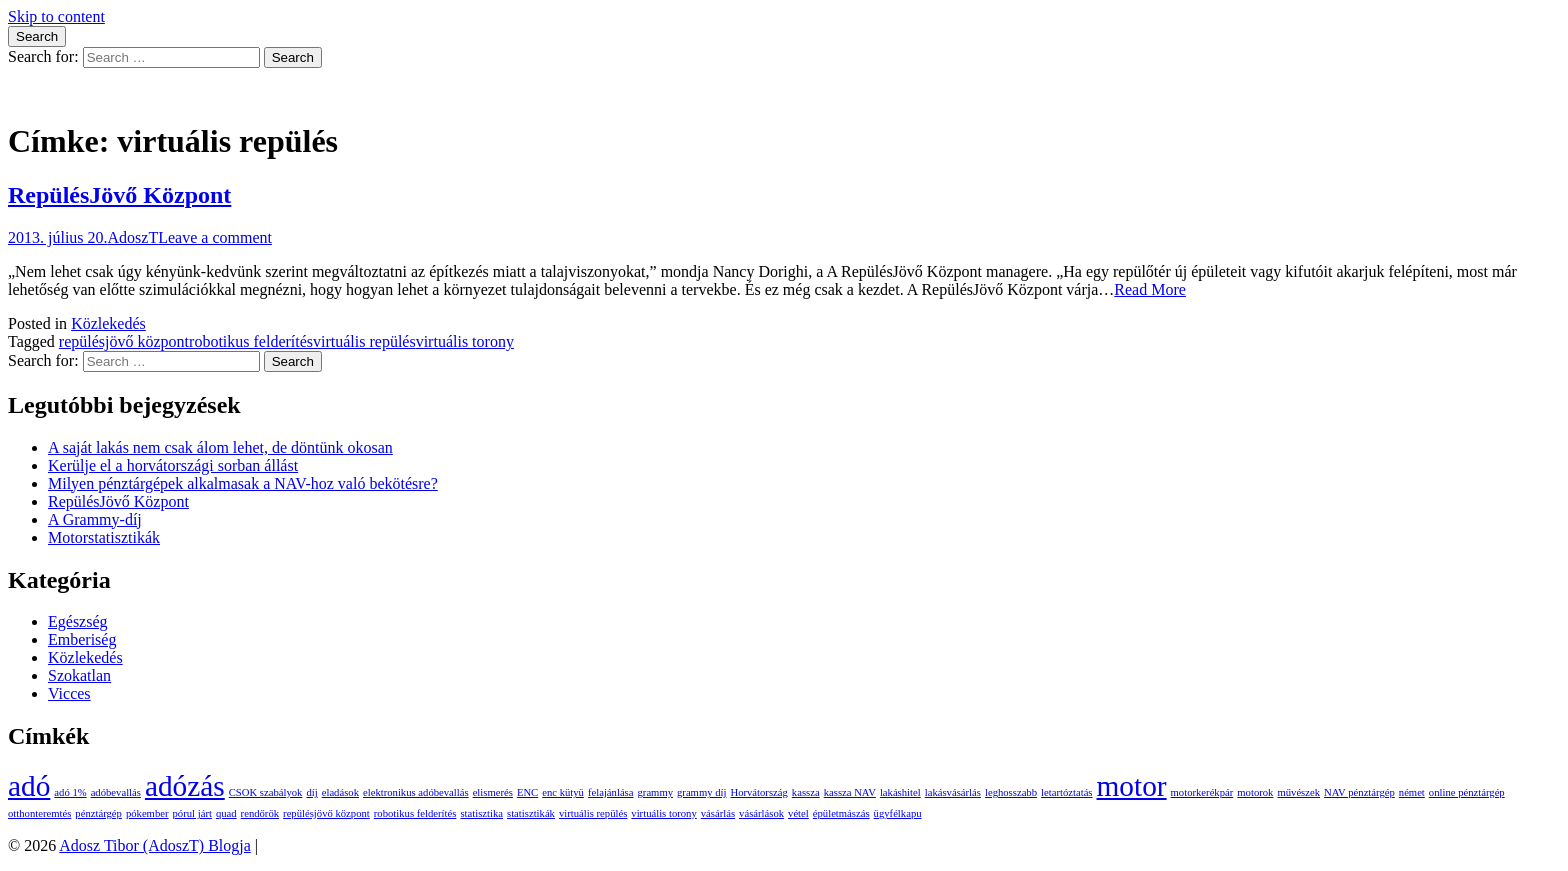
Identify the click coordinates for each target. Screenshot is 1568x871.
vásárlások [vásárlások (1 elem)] (761, 813)
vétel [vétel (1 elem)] (798, 813)
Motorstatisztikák (104, 537)
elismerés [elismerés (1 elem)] (493, 792)
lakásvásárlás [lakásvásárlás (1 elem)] (953, 792)
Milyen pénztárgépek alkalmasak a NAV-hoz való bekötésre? (243, 483)
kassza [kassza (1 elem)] (806, 792)
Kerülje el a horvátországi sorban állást (173, 465)
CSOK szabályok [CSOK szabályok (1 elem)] (266, 792)
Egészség (78, 621)
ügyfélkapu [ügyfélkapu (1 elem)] (898, 813)
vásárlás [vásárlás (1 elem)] (718, 813)
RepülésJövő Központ (119, 195)
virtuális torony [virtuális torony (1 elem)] (663, 813)
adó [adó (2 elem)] (29, 786)
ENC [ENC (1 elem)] (527, 792)
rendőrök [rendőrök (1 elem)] (260, 813)
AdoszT (133, 237)
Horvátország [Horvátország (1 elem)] (758, 792)
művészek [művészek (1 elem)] (1298, 792)
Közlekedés (108, 323)
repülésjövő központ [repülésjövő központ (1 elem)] (326, 813)
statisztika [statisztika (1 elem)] (481, 813)
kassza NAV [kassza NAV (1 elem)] (850, 792)
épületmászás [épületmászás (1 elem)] (841, 813)
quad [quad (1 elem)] (226, 813)
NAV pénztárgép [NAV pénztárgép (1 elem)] (1359, 792)
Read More (1150, 289)
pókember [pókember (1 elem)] (147, 813)
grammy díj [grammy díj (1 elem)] (701, 792)
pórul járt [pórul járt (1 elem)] (192, 813)
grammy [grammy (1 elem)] (656, 792)
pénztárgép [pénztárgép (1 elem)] (98, 813)
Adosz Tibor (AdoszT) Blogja (104, 92)
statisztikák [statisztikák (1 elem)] (531, 813)
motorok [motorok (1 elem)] (1255, 792)
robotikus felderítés (251, 341)
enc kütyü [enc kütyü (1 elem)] (563, 792)
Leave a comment (215, 237)
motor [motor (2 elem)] (1132, 786)
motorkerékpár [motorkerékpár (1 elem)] (1202, 792)
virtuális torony (465, 341)
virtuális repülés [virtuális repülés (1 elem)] (593, 813)
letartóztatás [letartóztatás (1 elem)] (1066, 792)
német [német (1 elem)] (1412, 792)
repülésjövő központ (124, 341)
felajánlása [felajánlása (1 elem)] (611, 792)
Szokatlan (79, 675)
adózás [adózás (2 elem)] (185, 786)
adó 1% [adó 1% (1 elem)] (70, 792)
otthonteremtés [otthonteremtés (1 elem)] (39, 813)
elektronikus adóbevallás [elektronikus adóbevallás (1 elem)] (416, 792)
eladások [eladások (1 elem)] (340, 792)
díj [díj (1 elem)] (311, 792)
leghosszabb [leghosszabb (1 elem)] (1011, 792)
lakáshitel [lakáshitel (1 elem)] (900, 792)
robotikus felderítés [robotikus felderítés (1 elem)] (415, 813)
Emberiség (82, 639)
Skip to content (56, 16)
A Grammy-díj (95, 519)
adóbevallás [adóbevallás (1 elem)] (116, 792)
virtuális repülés (364, 341)
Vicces (69, 693)
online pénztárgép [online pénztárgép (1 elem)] (1467, 792)
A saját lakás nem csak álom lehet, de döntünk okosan (220, 447)
